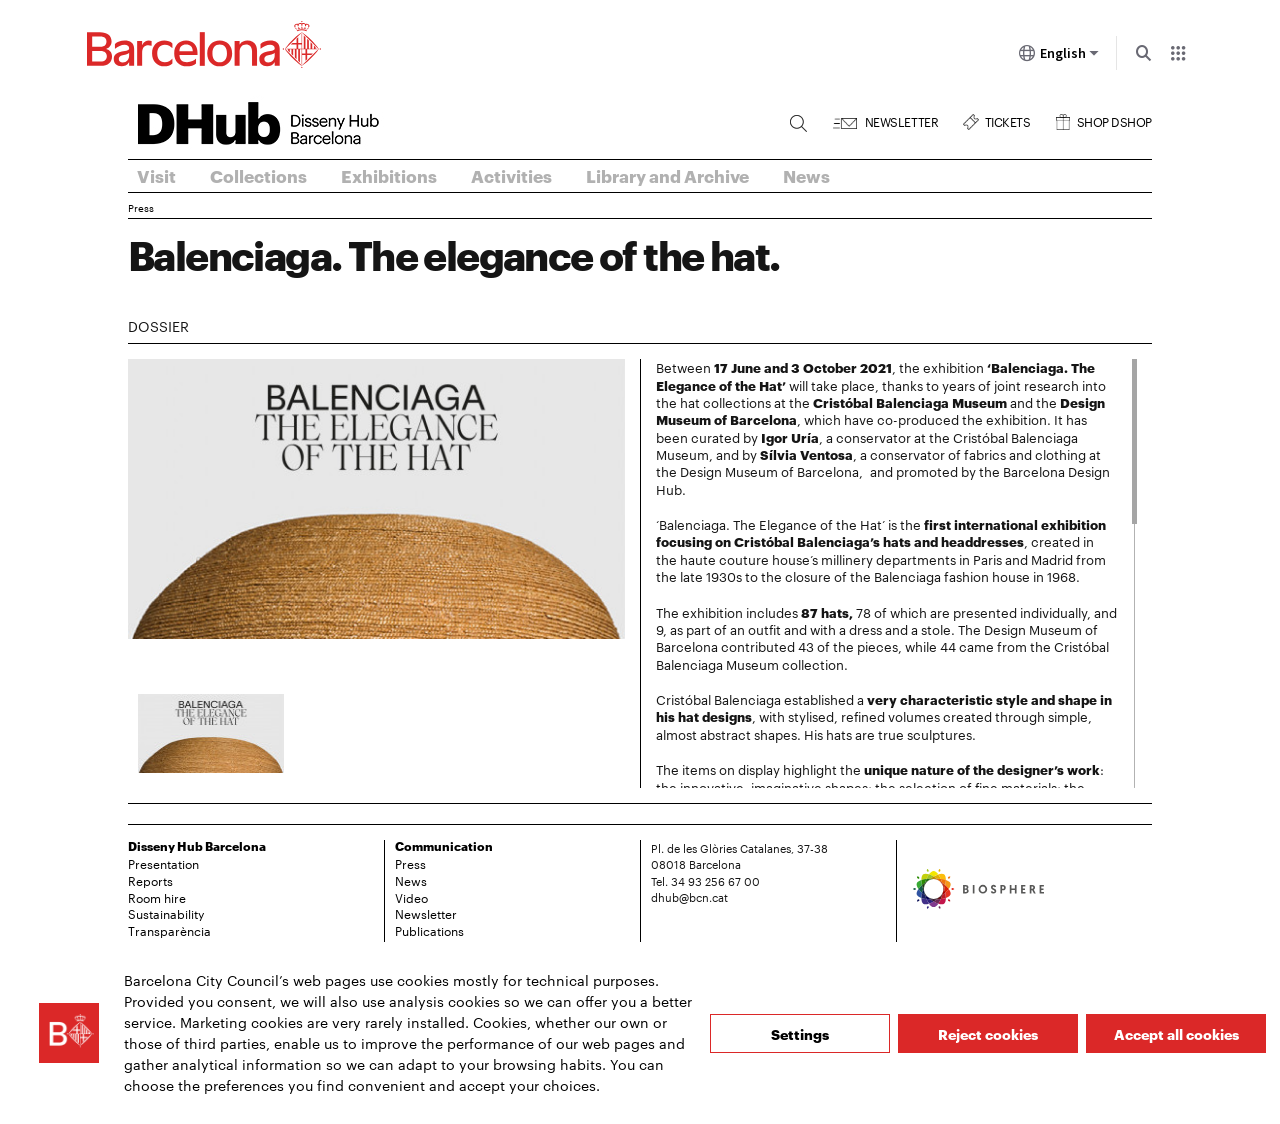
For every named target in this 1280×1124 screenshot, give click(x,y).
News (806, 175)
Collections (258, 175)
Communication (444, 845)
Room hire (157, 897)
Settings (800, 1033)
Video (411, 897)
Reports (150, 880)
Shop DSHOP (1114, 119)
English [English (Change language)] (1059, 57)
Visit (156, 175)
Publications (429, 930)
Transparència (169, 930)
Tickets (1008, 119)
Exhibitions (389, 175)
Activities (511, 175)
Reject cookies (988, 1033)
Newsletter (901, 119)
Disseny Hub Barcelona (197, 845)
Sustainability (166, 913)
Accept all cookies (1176, 1033)
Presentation (163, 863)
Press (141, 207)
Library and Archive (667, 175)
